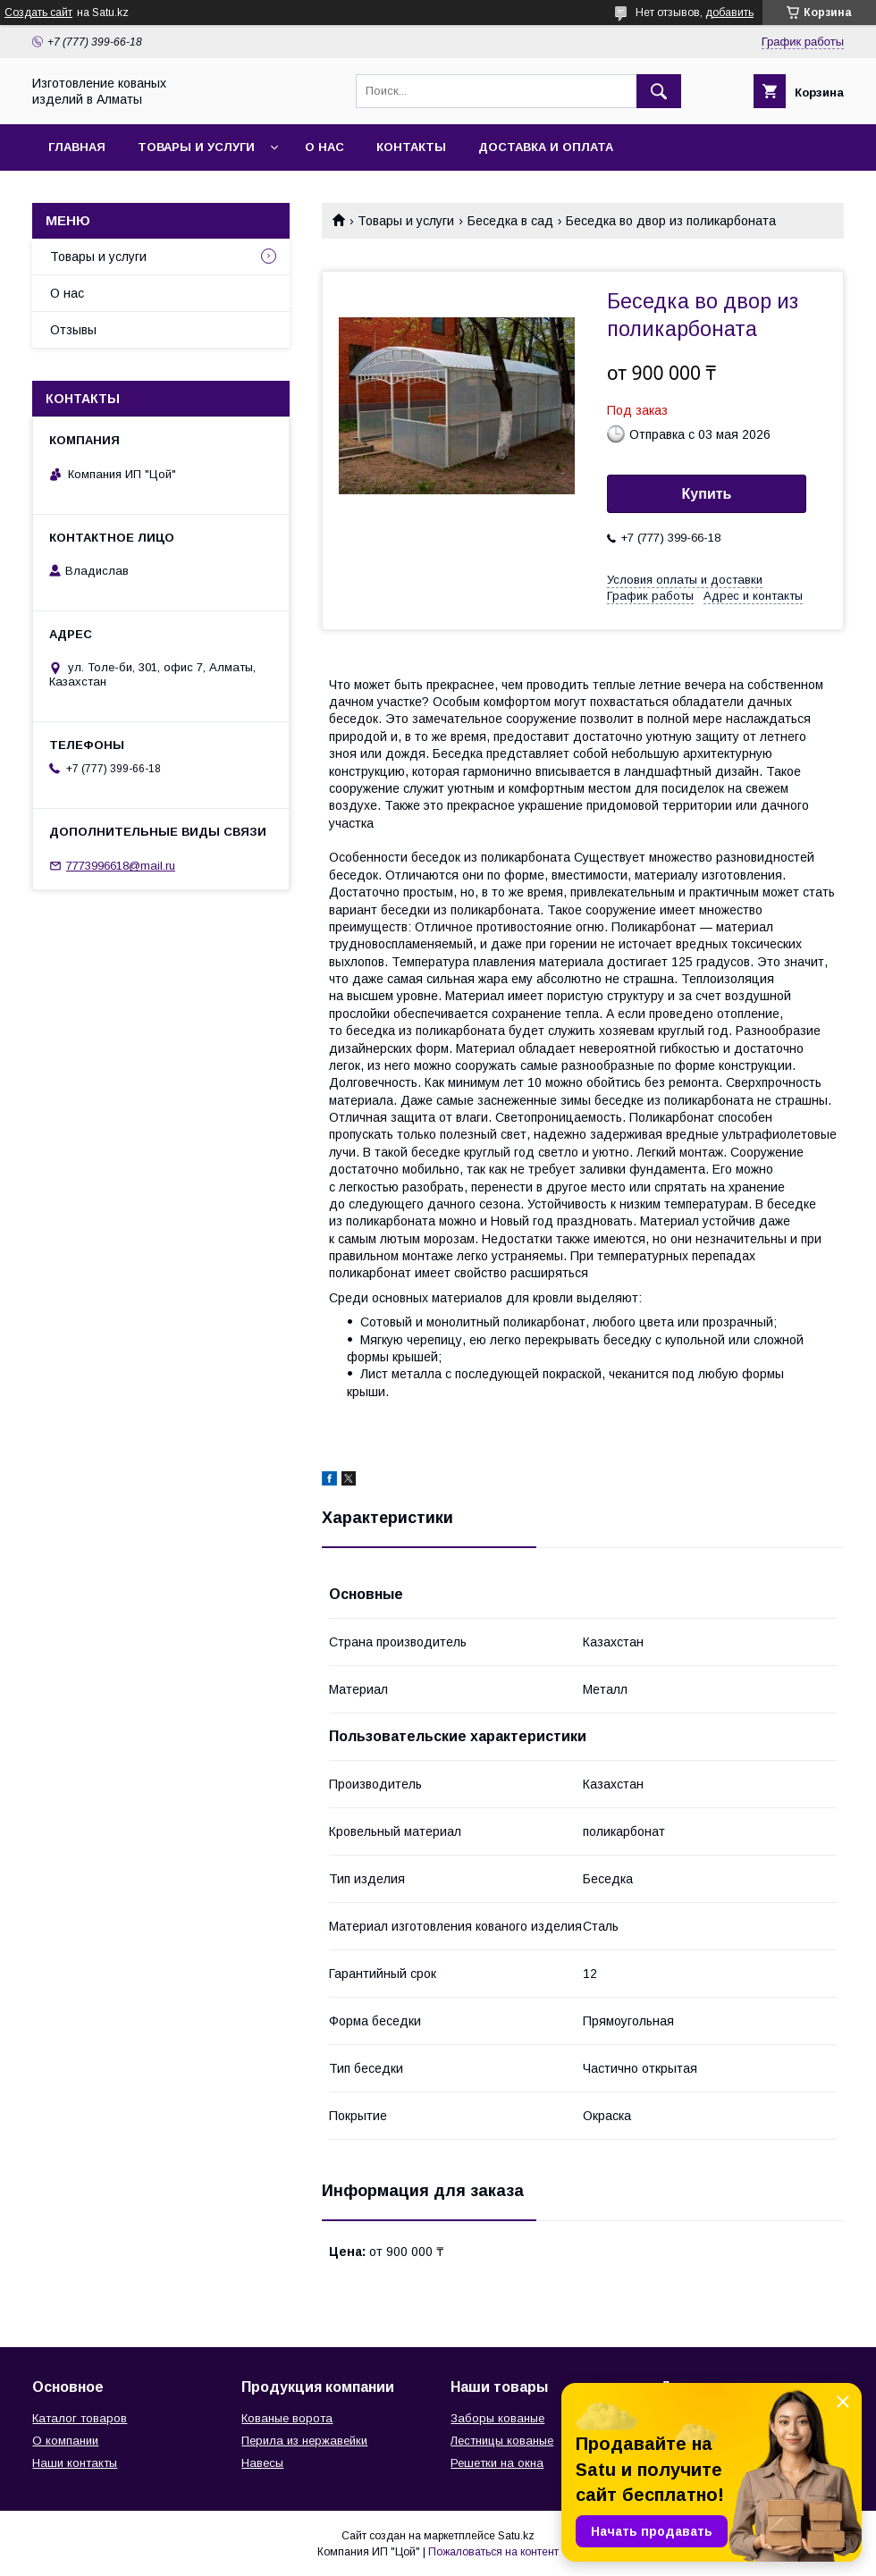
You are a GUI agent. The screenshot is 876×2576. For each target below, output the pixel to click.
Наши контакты (74, 2463)
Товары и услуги (196, 147)
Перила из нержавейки (304, 2440)
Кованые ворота (287, 2418)
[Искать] (658, 91)
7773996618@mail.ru (120, 865)
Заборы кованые (497, 2418)
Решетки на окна (497, 2463)
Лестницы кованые (502, 2440)
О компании (65, 2440)
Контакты (411, 147)
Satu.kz (516, 2536)
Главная (76, 147)
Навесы (262, 2463)
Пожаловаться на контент (493, 2552)
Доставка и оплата (545, 147)
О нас (324, 147)
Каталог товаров (79, 2418)
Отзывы (73, 330)
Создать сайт (38, 12)
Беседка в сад (510, 221)
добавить (729, 12)
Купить (707, 493)
